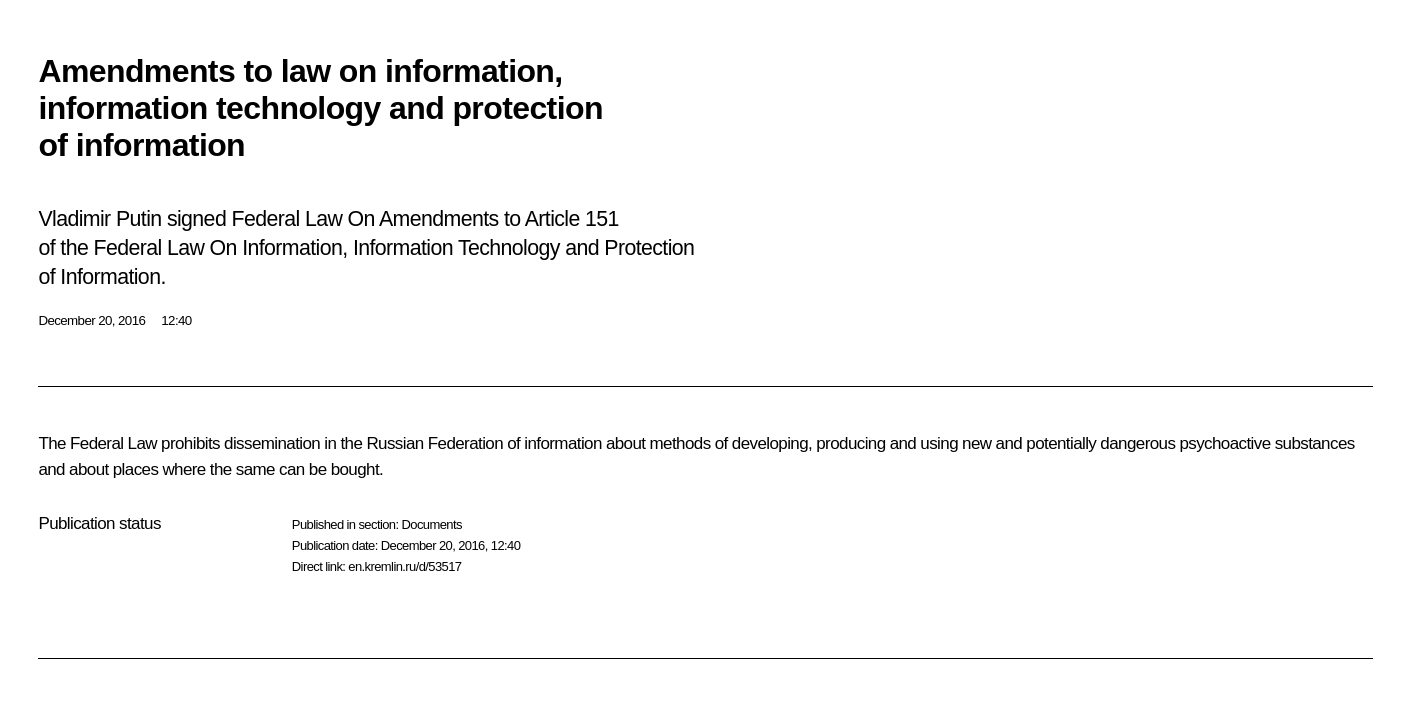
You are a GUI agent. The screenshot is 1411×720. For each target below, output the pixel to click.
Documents (431, 524)
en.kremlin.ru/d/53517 (404, 566)
